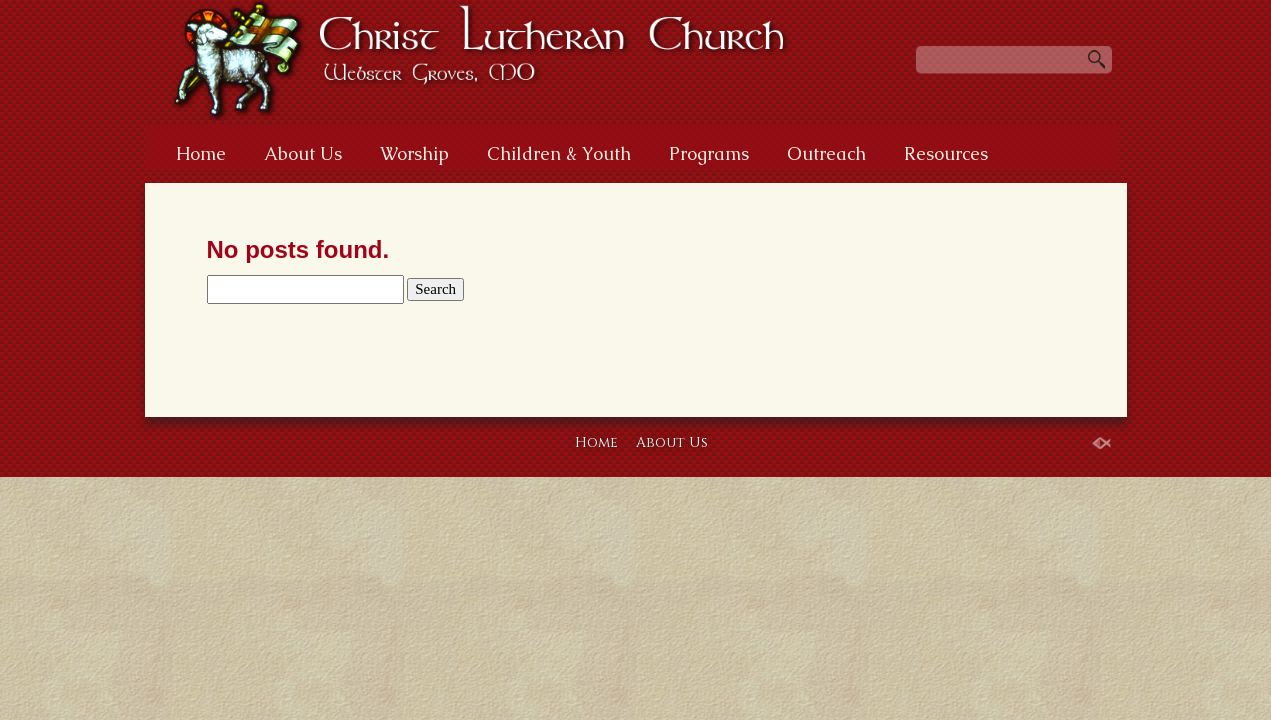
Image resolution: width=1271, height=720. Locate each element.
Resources (946, 153)
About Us (303, 153)
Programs (709, 153)
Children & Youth (559, 153)
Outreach (826, 153)
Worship (414, 153)
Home (201, 153)
